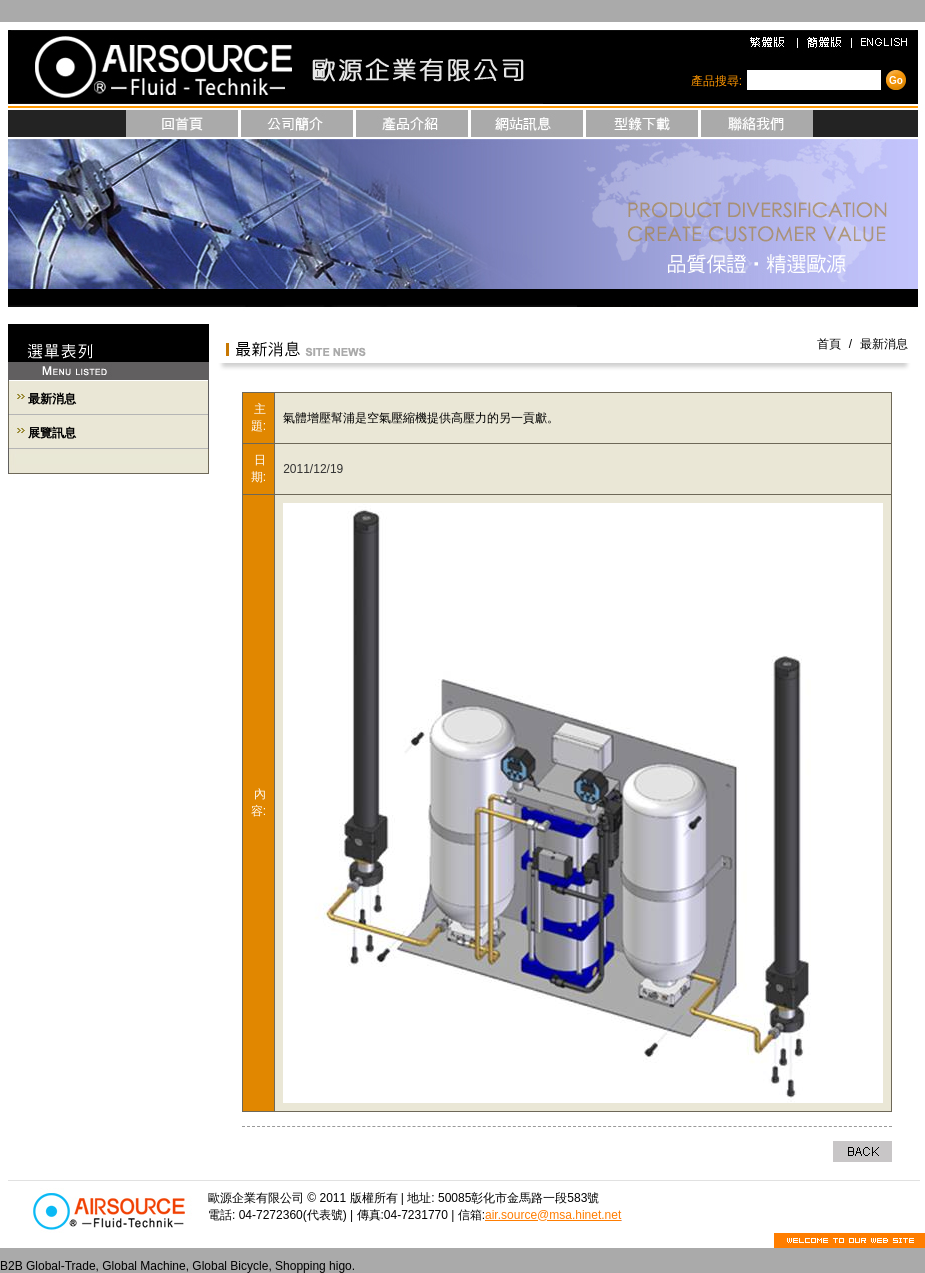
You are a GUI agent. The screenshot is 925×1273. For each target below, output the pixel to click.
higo (340, 1266)
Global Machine (143, 1266)
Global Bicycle (230, 1266)
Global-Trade (61, 1266)
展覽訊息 (52, 433)
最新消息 (52, 399)
